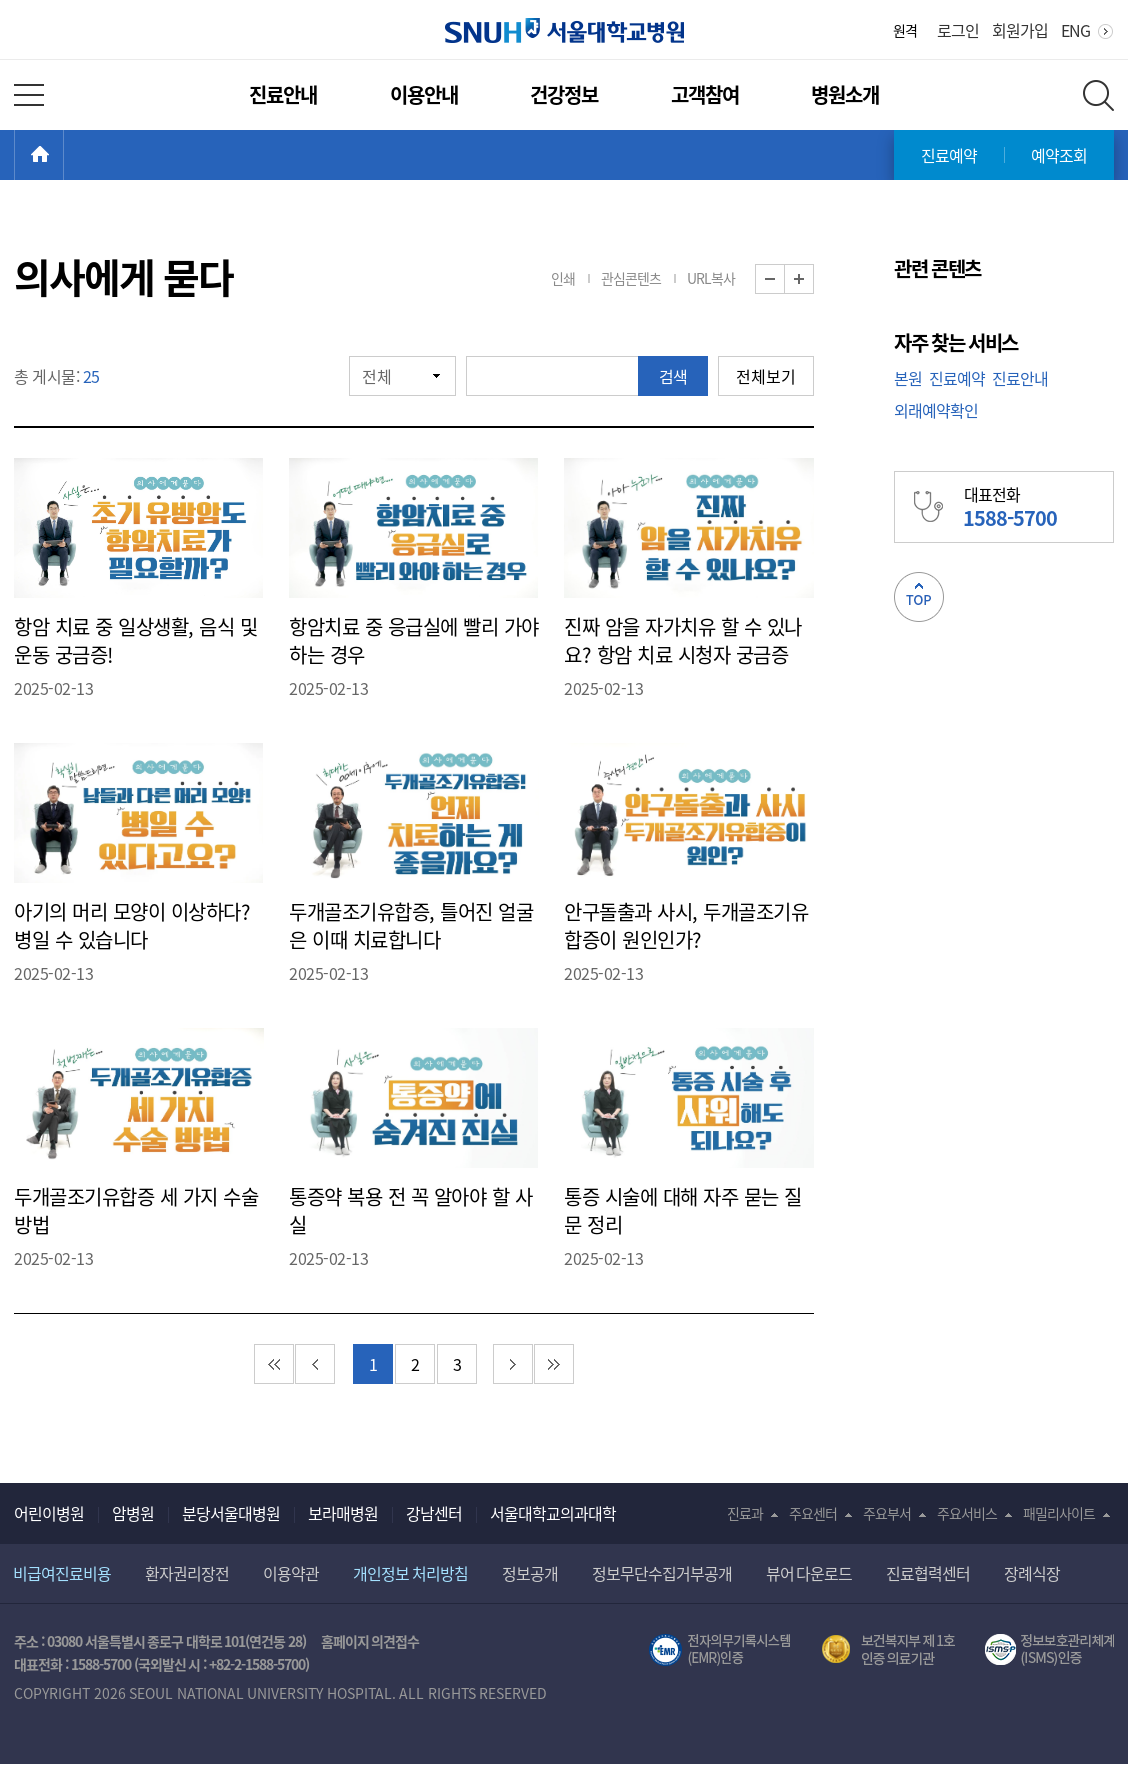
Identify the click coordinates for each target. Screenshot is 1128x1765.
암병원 (133, 1513)
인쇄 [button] (563, 278)
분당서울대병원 (231, 1513)
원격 (905, 30)
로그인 (958, 30)
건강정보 (564, 94)
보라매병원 (343, 1513)
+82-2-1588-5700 (257, 1664)
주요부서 (887, 1513)
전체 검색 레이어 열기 (1098, 95)
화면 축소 (784, 279)
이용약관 (291, 1573)
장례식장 (1032, 1573)
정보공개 (530, 1573)
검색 (673, 376)
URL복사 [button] (711, 278)
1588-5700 (101, 1664)
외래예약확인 (936, 410)
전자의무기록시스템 (720, 1650)
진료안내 (283, 94)
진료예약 (949, 155)
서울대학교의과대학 (553, 1513)
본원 (908, 378)
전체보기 (766, 376)
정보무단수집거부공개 (662, 1573)
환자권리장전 (187, 1573)
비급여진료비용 (62, 1573)
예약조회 (1059, 155)
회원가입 (1020, 30)
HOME (63, 155)
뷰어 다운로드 (809, 1573)
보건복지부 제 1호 (888, 1650)
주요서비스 (967, 1513)
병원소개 (845, 94)
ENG (1075, 30)
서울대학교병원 (564, 30)
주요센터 (813, 1513)
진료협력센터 (928, 1573)
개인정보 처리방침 (410, 1573)
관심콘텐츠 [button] (631, 278)
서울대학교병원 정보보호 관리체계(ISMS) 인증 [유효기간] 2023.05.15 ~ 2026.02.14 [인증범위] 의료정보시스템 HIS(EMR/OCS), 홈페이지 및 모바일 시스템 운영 (1049, 1650)
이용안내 (424, 94)
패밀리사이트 (1059, 1513)
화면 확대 (813, 279)
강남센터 (434, 1513)
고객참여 (705, 94)
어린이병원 (49, 1513)
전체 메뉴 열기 (29, 95)
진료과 (745, 1513)
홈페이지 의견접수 (370, 1641)
